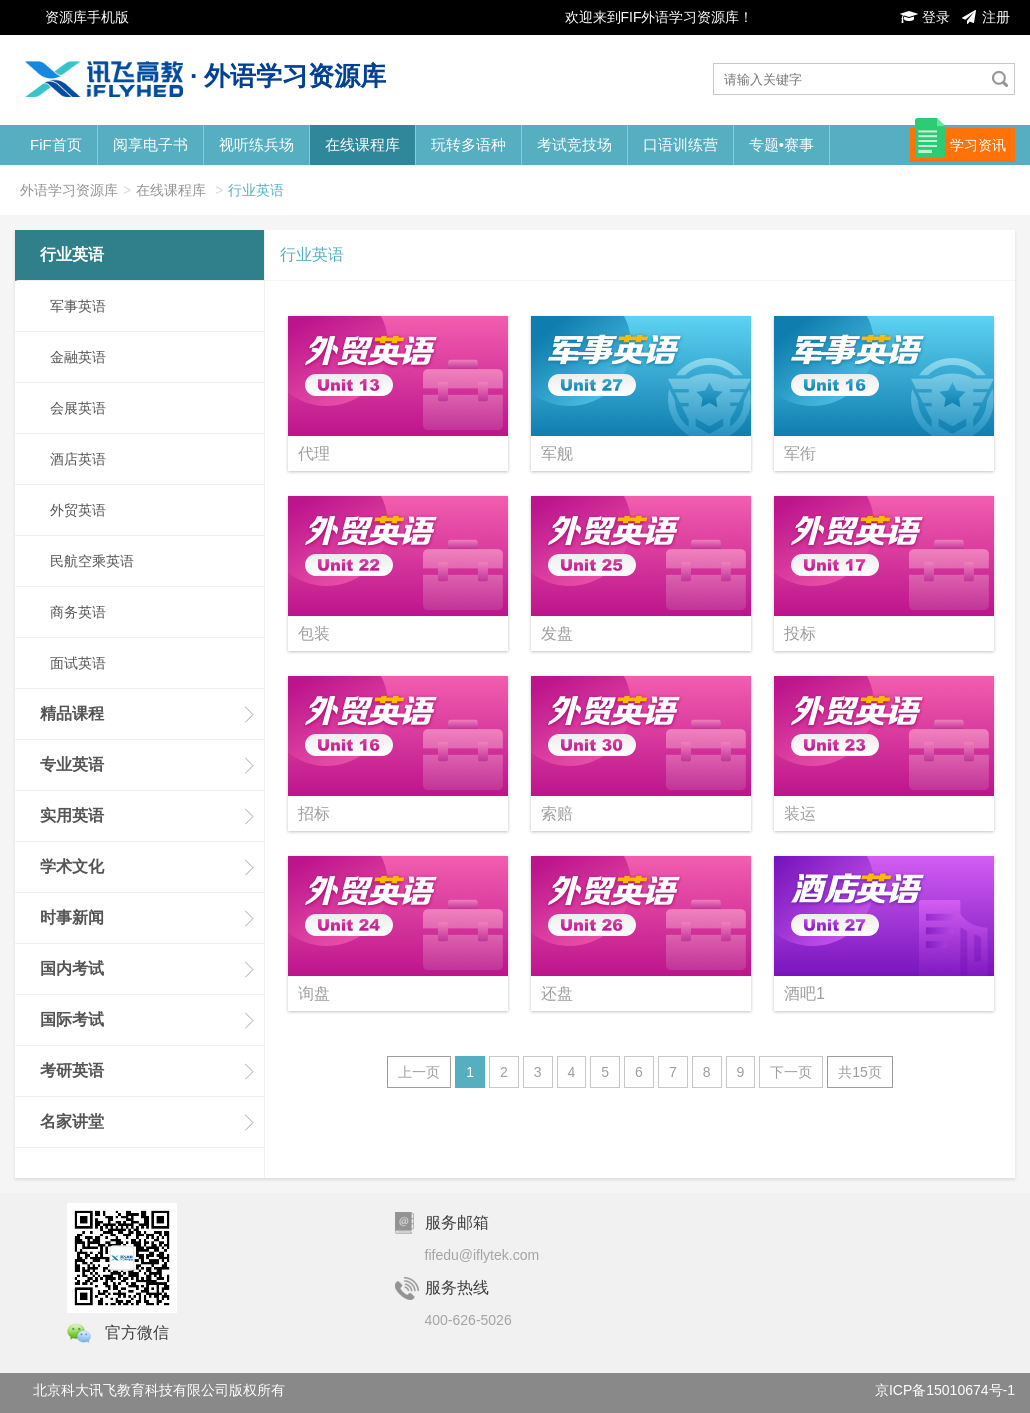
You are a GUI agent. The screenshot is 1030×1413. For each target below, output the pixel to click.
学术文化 (72, 866)
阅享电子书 (150, 144)
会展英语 (78, 408)
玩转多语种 (468, 144)
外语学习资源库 (69, 190)
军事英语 (78, 306)
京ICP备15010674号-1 (945, 1390)
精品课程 (72, 713)
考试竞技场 (574, 144)
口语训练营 (680, 144)
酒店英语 (78, 459)
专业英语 (72, 764)
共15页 (860, 1072)
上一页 (419, 1072)
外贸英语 (78, 510)
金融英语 (78, 357)
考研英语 (72, 1070)
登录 (925, 17)
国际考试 (72, 1019)
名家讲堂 (72, 1121)
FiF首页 (56, 144)
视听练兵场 (256, 144)
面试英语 (78, 663)
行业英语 (256, 190)
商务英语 (78, 612)
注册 (985, 17)
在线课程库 (362, 144)
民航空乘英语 (92, 561)
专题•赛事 (781, 144)
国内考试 (72, 968)
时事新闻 (72, 917)
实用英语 (72, 815)
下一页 (791, 1072)
